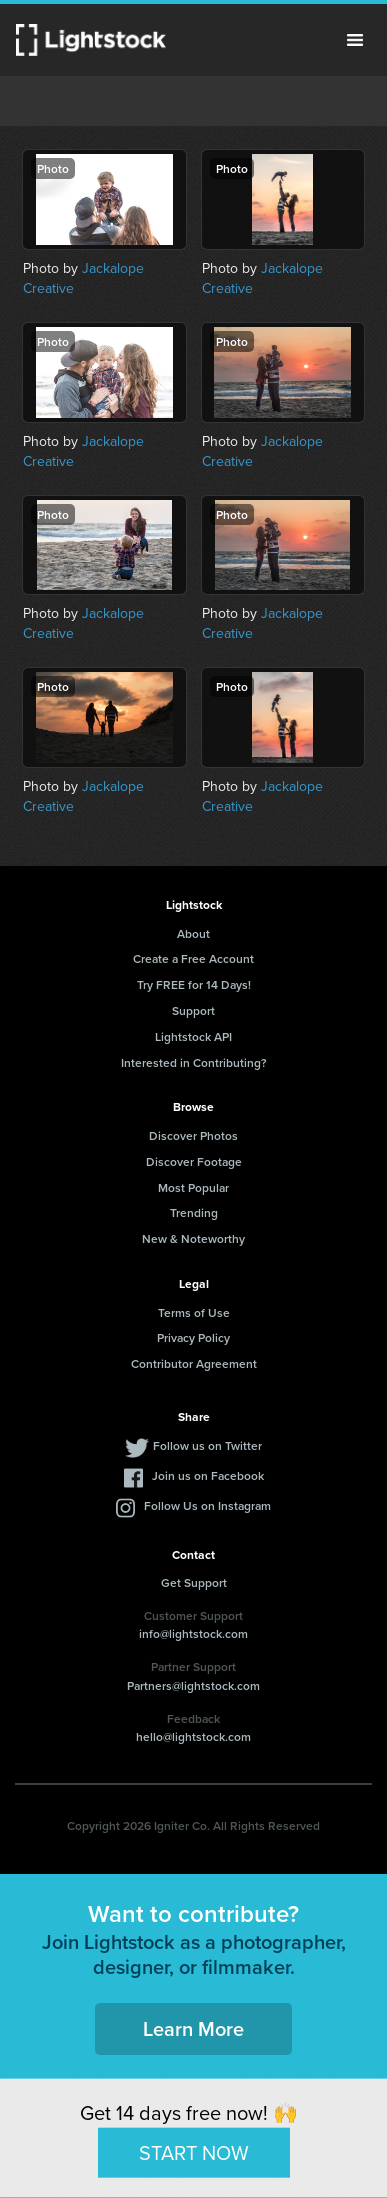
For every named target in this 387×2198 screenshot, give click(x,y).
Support (193, 1010)
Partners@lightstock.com (193, 1685)
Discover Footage (194, 1161)
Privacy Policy (193, 1337)
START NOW (194, 2152)
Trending (194, 1212)
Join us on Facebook (208, 1475)
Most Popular (193, 1187)
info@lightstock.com (193, 1633)
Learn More (193, 2028)
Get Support (194, 1582)
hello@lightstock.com (193, 1736)
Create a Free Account (193, 958)
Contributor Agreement (194, 1363)
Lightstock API (193, 1036)
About (193, 933)
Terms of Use (194, 1312)
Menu (355, 40)
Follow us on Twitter (207, 1445)
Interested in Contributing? (194, 1062)
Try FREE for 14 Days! (194, 984)
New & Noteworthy (193, 1238)
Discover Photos (193, 1135)
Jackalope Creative (83, 278)
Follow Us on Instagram (207, 1505)
